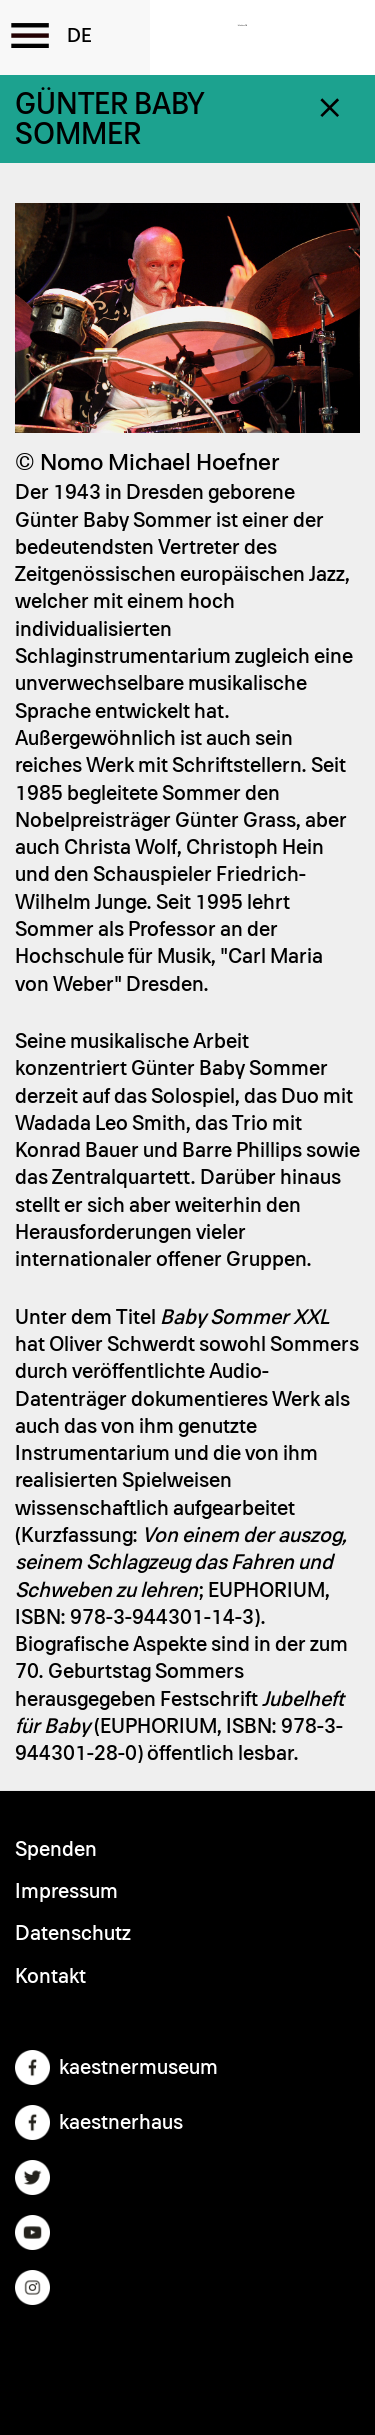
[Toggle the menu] (30, 35)
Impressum (66, 1891)
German (79, 36)
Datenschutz (73, 1933)
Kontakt (50, 1976)
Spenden (56, 1849)
